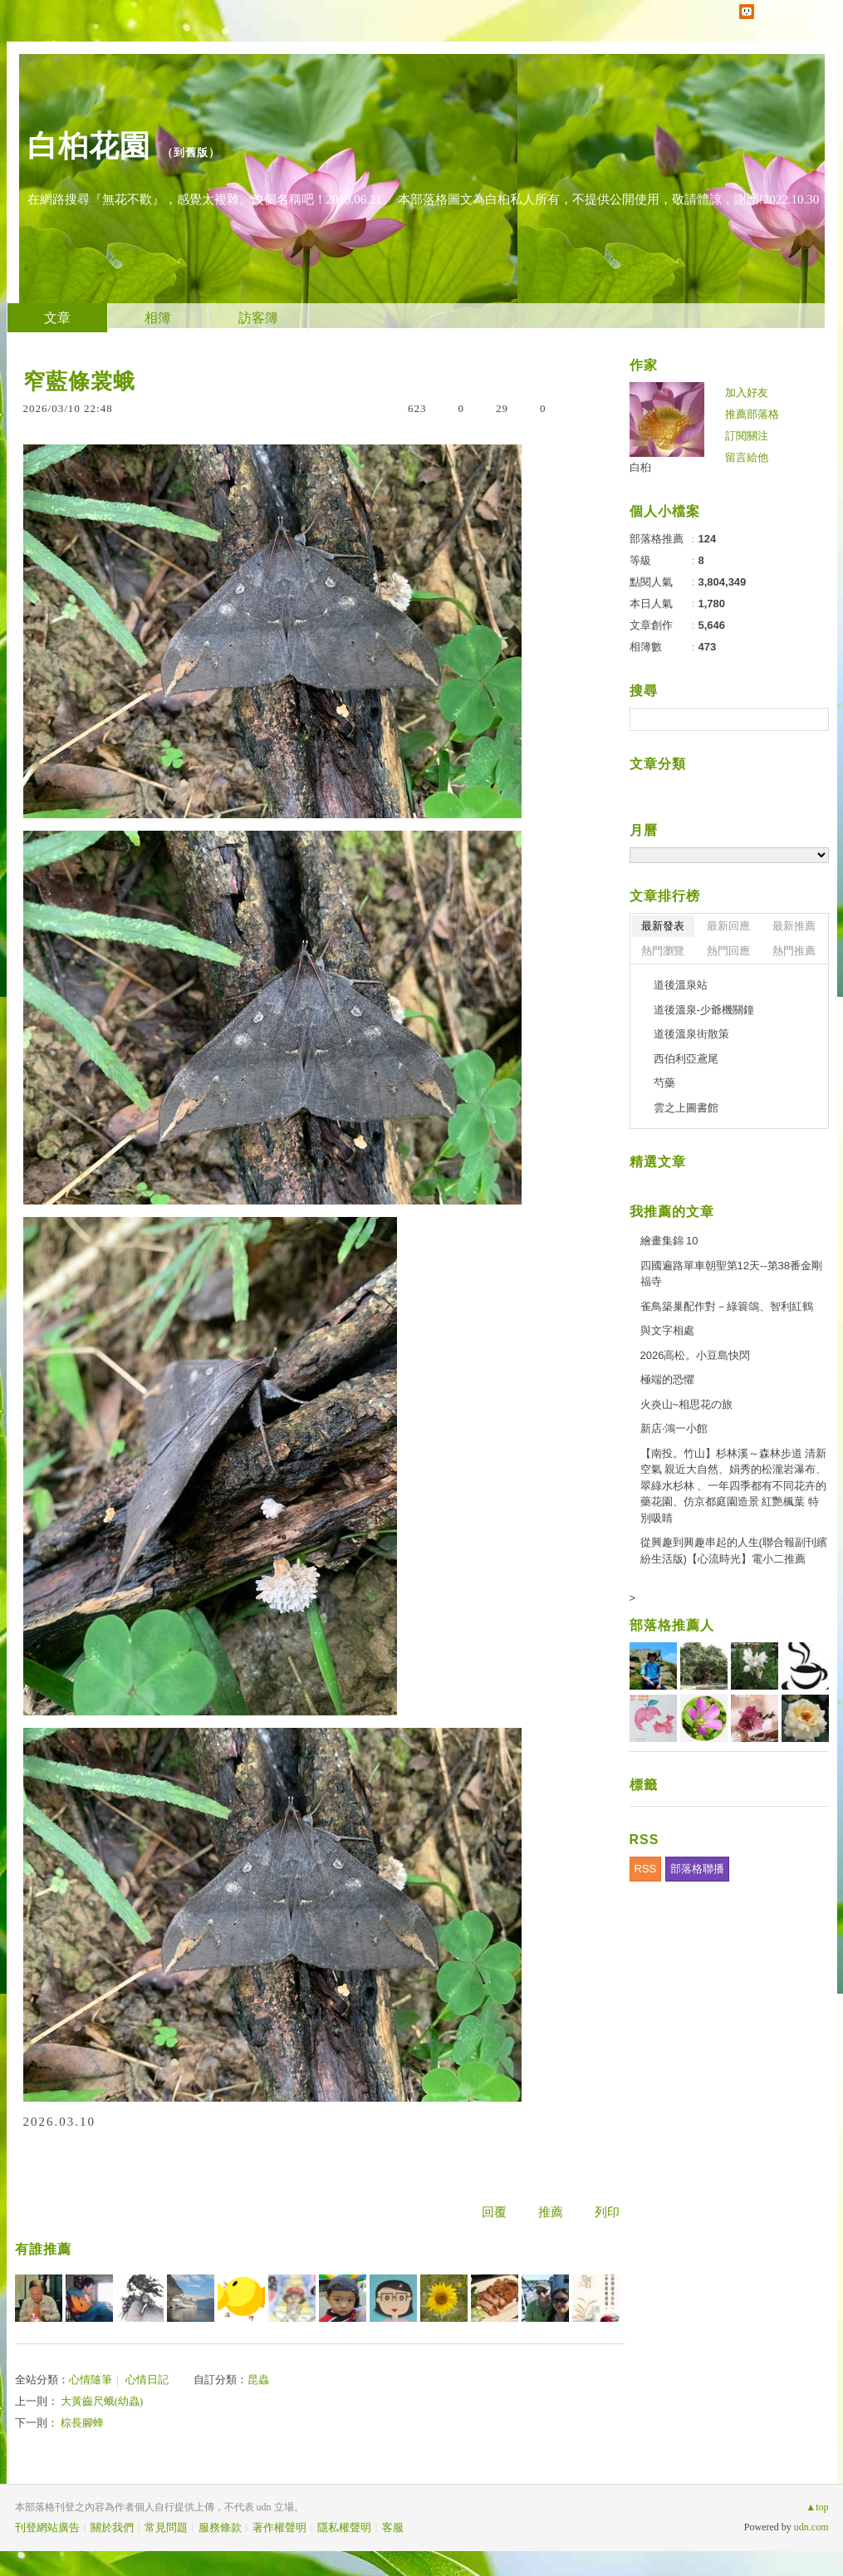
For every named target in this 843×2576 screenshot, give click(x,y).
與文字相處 (667, 1330)
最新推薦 (794, 926)
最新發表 (662, 926)
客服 (393, 2527)
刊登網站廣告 (47, 2527)
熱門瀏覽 (662, 951)
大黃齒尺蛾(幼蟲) (102, 2401)
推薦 (550, 2212)
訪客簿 (258, 318)
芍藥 (664, 1083)
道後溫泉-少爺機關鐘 (704, 1009)
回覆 (494, 2212)
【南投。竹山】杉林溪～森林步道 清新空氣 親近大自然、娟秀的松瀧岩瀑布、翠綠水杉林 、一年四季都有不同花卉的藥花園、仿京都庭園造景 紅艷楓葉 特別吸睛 (733, 1485)
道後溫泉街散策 (691, 1034)
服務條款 (220, 2527)
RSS (646, 1868)
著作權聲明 (279, 2527)
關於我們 (112, 2527)
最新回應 (728, 926)
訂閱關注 (746, 435)
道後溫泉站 (681, 985)
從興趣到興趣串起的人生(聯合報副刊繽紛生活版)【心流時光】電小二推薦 (733, 1550)
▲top (817, 2507)
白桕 (640, 467)
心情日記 (147, 2379)
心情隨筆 (90, 2379)
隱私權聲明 (344, 2527)
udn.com (811, 2527)
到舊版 (191, 152)
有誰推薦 (43, 2249)
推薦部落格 (752, 414)
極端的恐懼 (667, 1379)
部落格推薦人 (672, 1625)
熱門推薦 (794, 951)
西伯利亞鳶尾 (686, 1058)
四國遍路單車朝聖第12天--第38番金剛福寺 (731, 1273)
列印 (607, 2212)
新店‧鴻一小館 (674, 1428)
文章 (57, 318)
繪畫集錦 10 (669, 1240)
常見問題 (166, 2527)
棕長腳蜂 (82, 2423)
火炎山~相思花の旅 (686, 1404)
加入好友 (746, 392)
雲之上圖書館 (686, 1108)
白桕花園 (88, 146)
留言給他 (746, 457)
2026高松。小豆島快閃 (695, 1355)
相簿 (158, 318)
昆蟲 (258, 2379)
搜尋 (814, 719)
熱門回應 (728, 951)
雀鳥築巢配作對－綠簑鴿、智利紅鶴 (726, 1306)
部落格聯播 (697, 1868)
